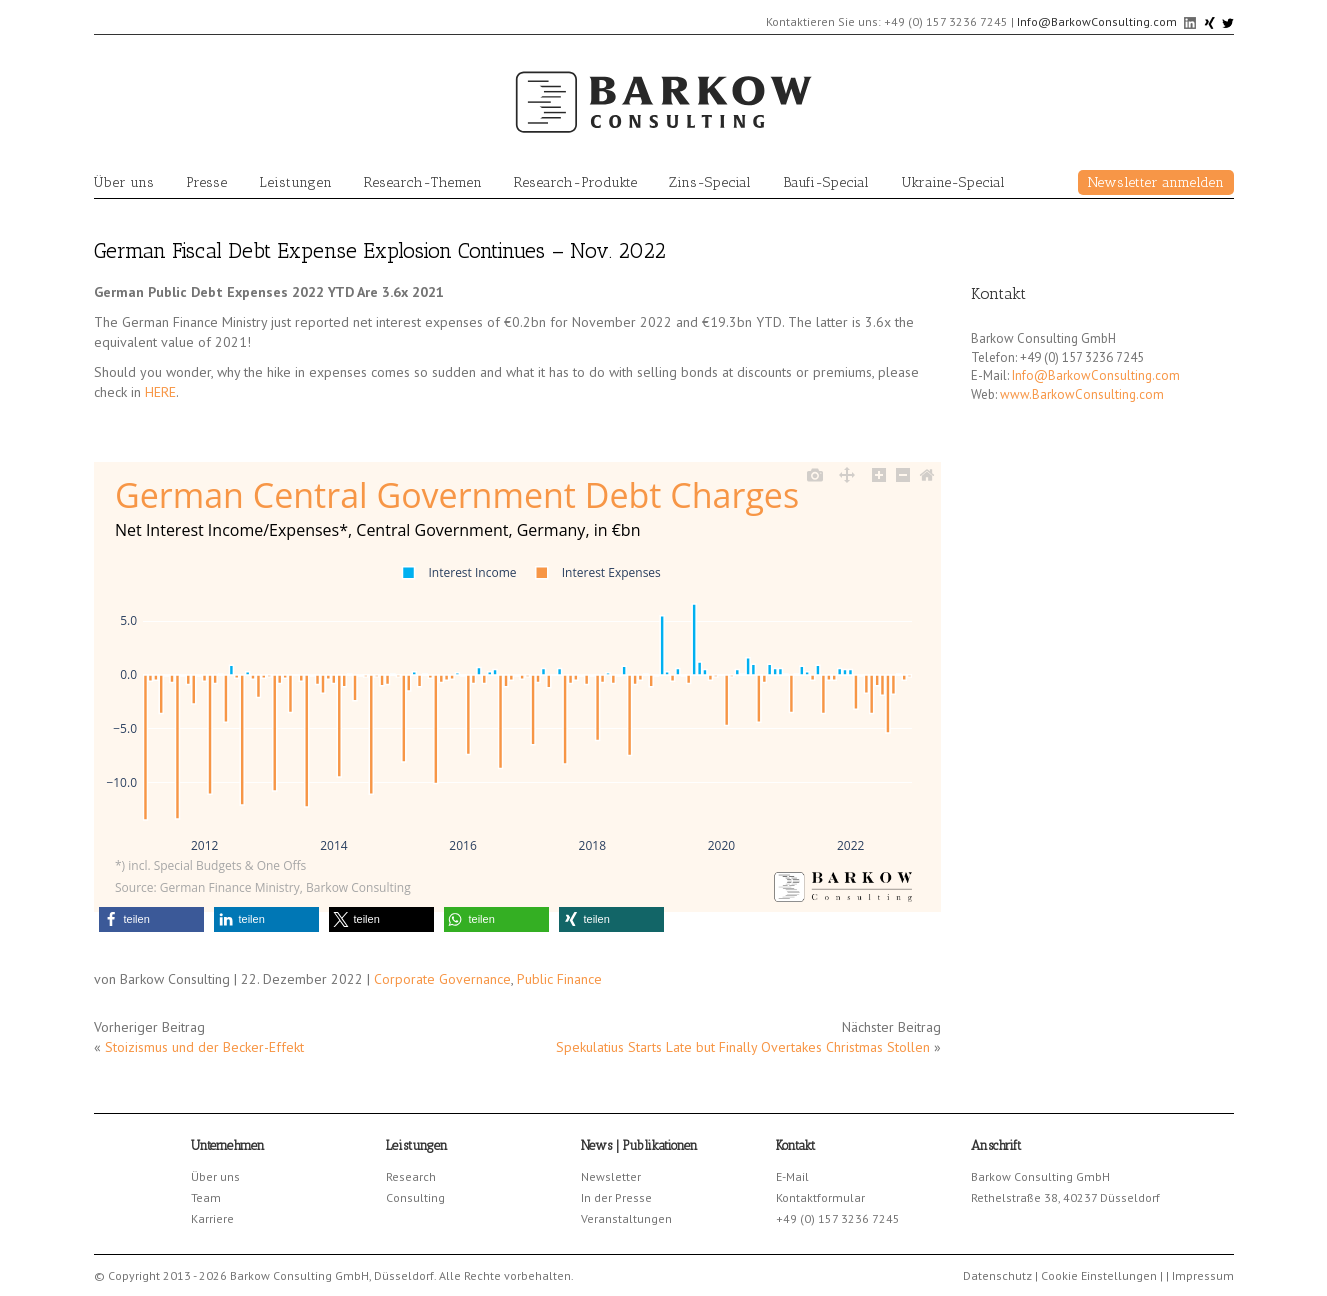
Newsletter (611, 1176)
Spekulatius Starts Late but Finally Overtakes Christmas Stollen (743, 1047)
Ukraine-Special (953, 182)
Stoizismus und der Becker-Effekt (204, 1047)
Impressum (1203, 1275)
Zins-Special (710, 182)
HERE (160, 392)
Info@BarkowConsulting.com (1097, 21)
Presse (206, 182)
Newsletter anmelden (1156, 182)
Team (206, 1197)
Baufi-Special (826, 182)
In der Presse (616, 1197)
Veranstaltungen (626, 1218)
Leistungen (295, 182)
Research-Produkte (575, 182)
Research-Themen (423, 182)
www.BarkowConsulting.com (1082, 394)
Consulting (415, 1197)
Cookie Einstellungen (1099, 1275)
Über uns (124, 182)
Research (411, 1176)
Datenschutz (997, 1275)
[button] (151, 919)
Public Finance (559, 979)
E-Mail (792, 1176)
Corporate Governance (442, 979)
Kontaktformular (820, 1197)
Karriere (212, 1218)
